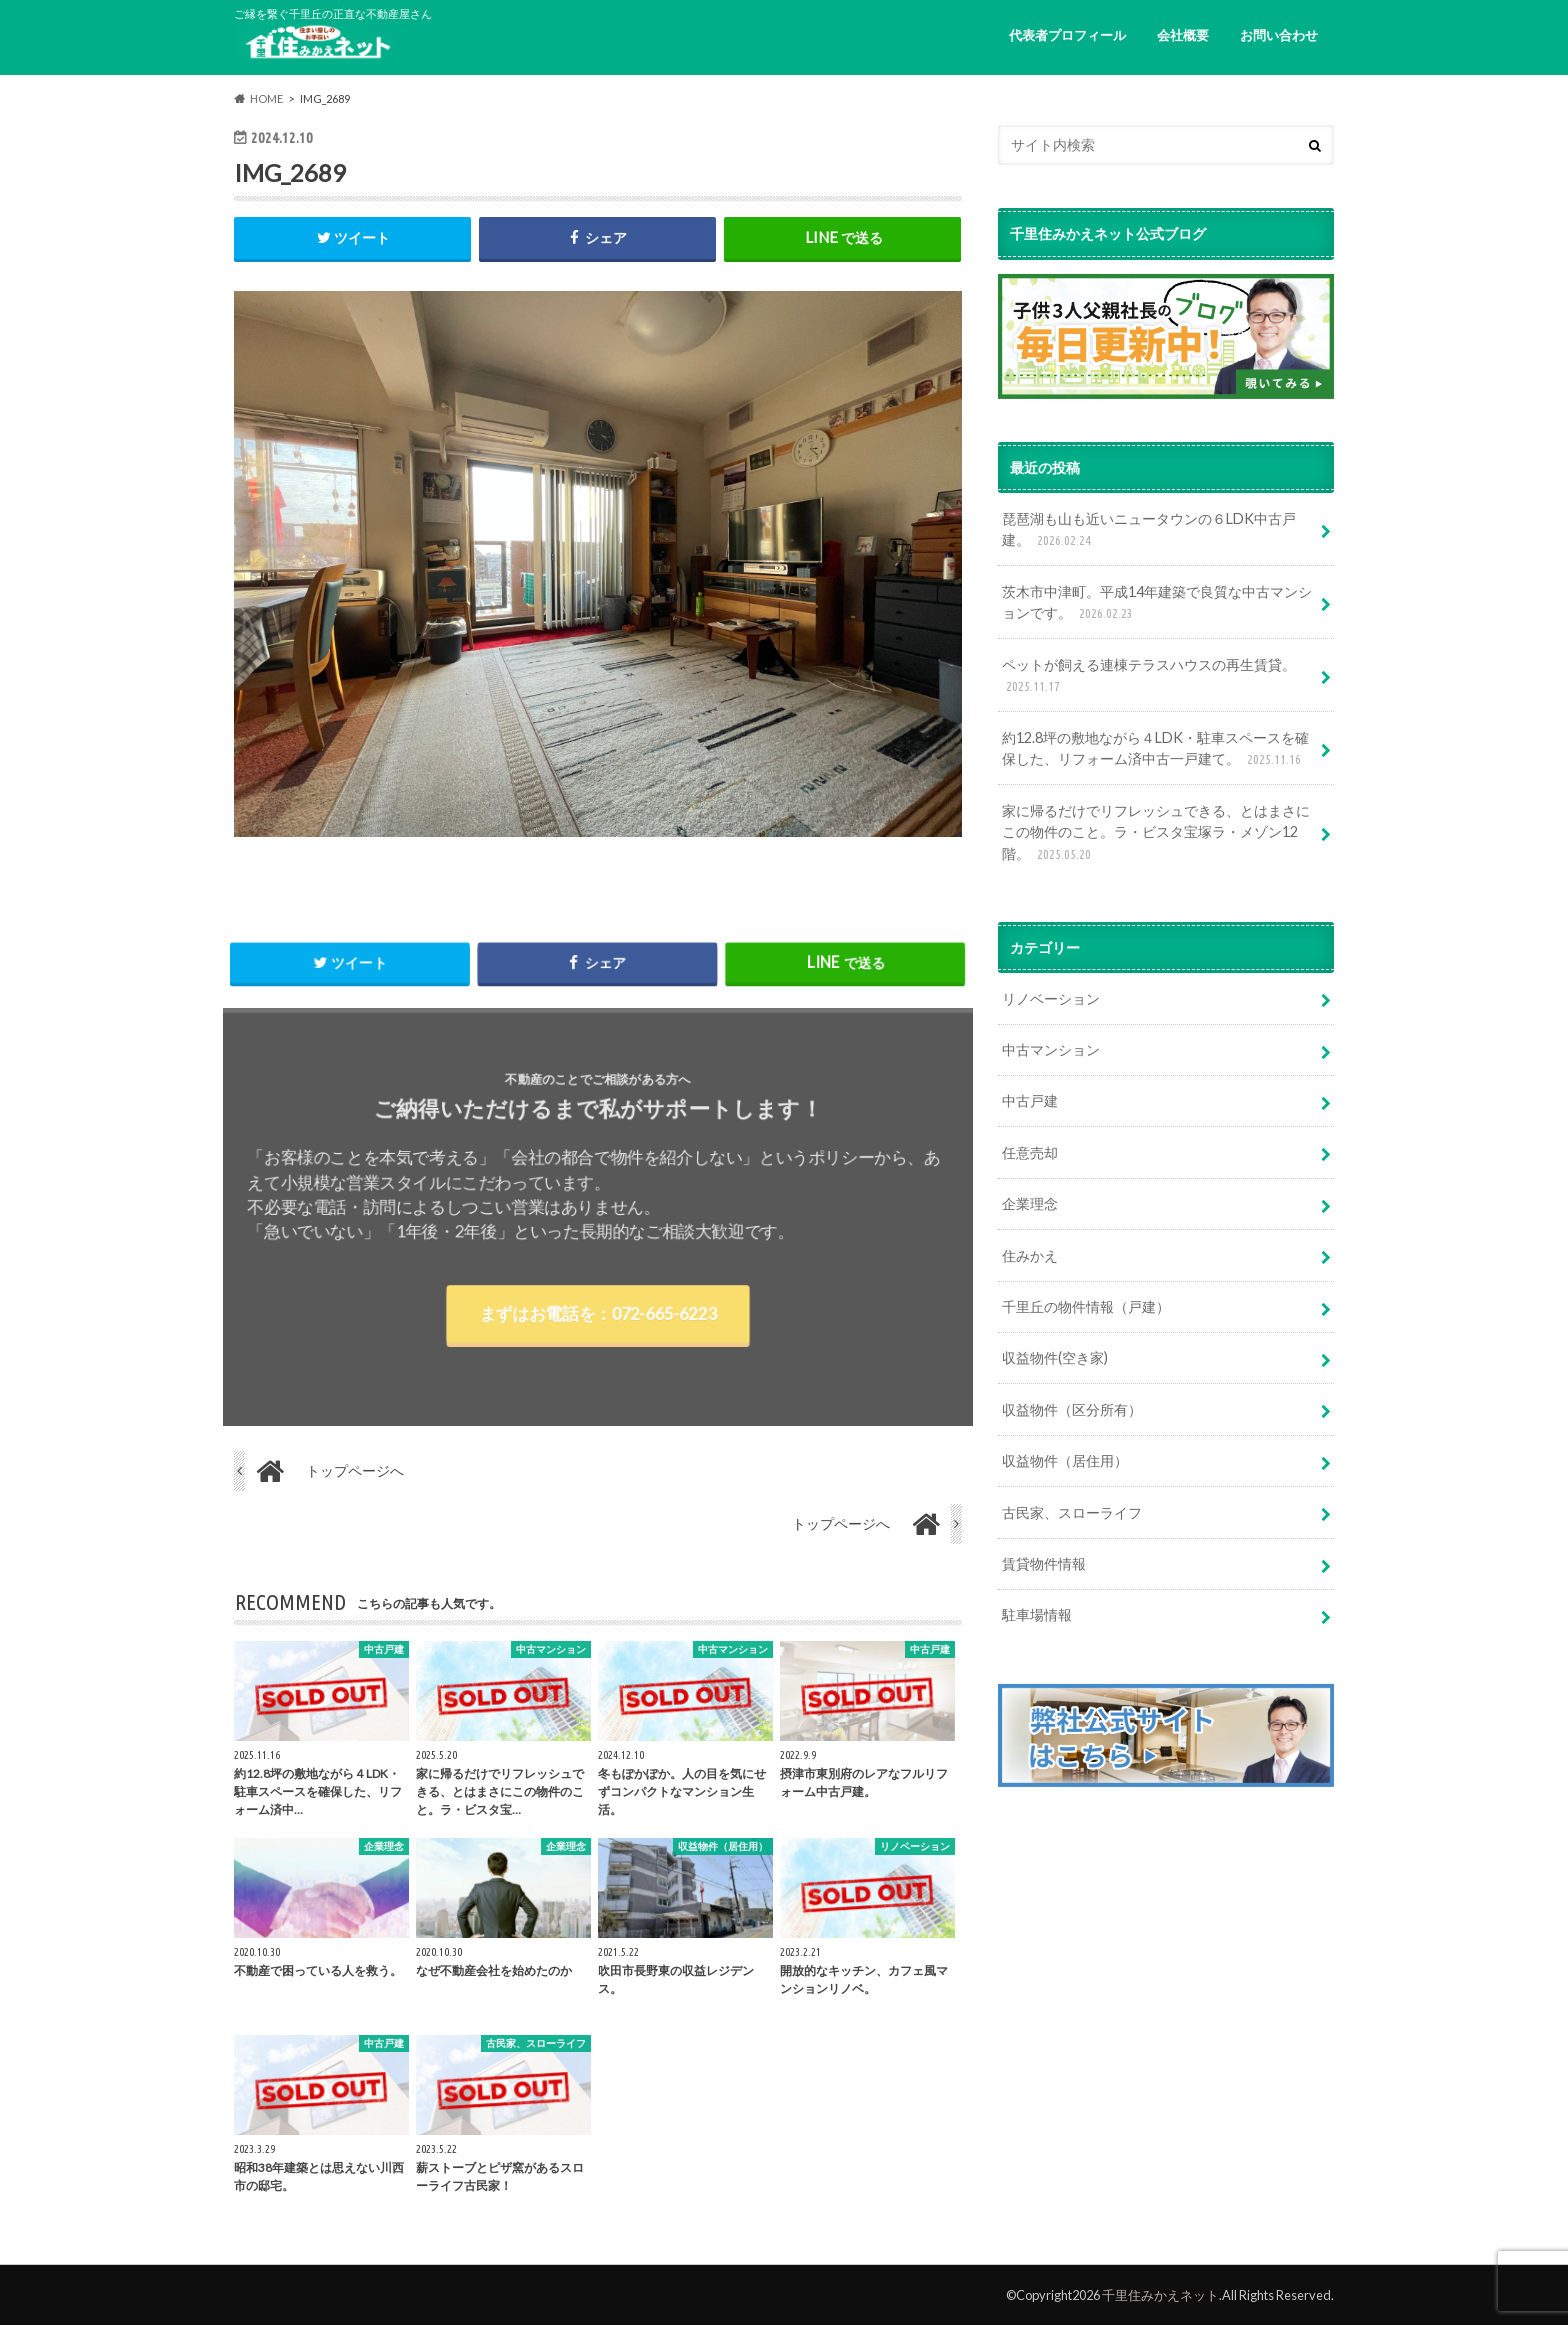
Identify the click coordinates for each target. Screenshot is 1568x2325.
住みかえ (1030, 1255)
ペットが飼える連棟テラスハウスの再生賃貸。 (1149, 676)
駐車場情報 (1037, 1614)
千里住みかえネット (1160, 2295)
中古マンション (1051, 1049)
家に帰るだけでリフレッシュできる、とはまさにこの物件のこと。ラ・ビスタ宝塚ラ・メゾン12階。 (1156, 833)
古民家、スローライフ (1072, 1512)
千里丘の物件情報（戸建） (1086, 1306)
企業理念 (1030, 1203)
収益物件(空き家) (1055, 1357)
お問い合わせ (1279, 35)
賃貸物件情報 (1044, 1563)
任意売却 (1030, 1152)
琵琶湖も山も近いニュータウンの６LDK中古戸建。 (1149, 530)
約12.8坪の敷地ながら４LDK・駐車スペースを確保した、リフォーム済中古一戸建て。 (1155, 749)
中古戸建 (1030, 1100)
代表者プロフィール (1067, 35)
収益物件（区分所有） (1072, 1409)
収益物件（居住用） (1065, 1460)
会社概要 (1183, 35)
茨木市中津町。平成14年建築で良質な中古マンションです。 (1157, 603)
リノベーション (1051, 998)
